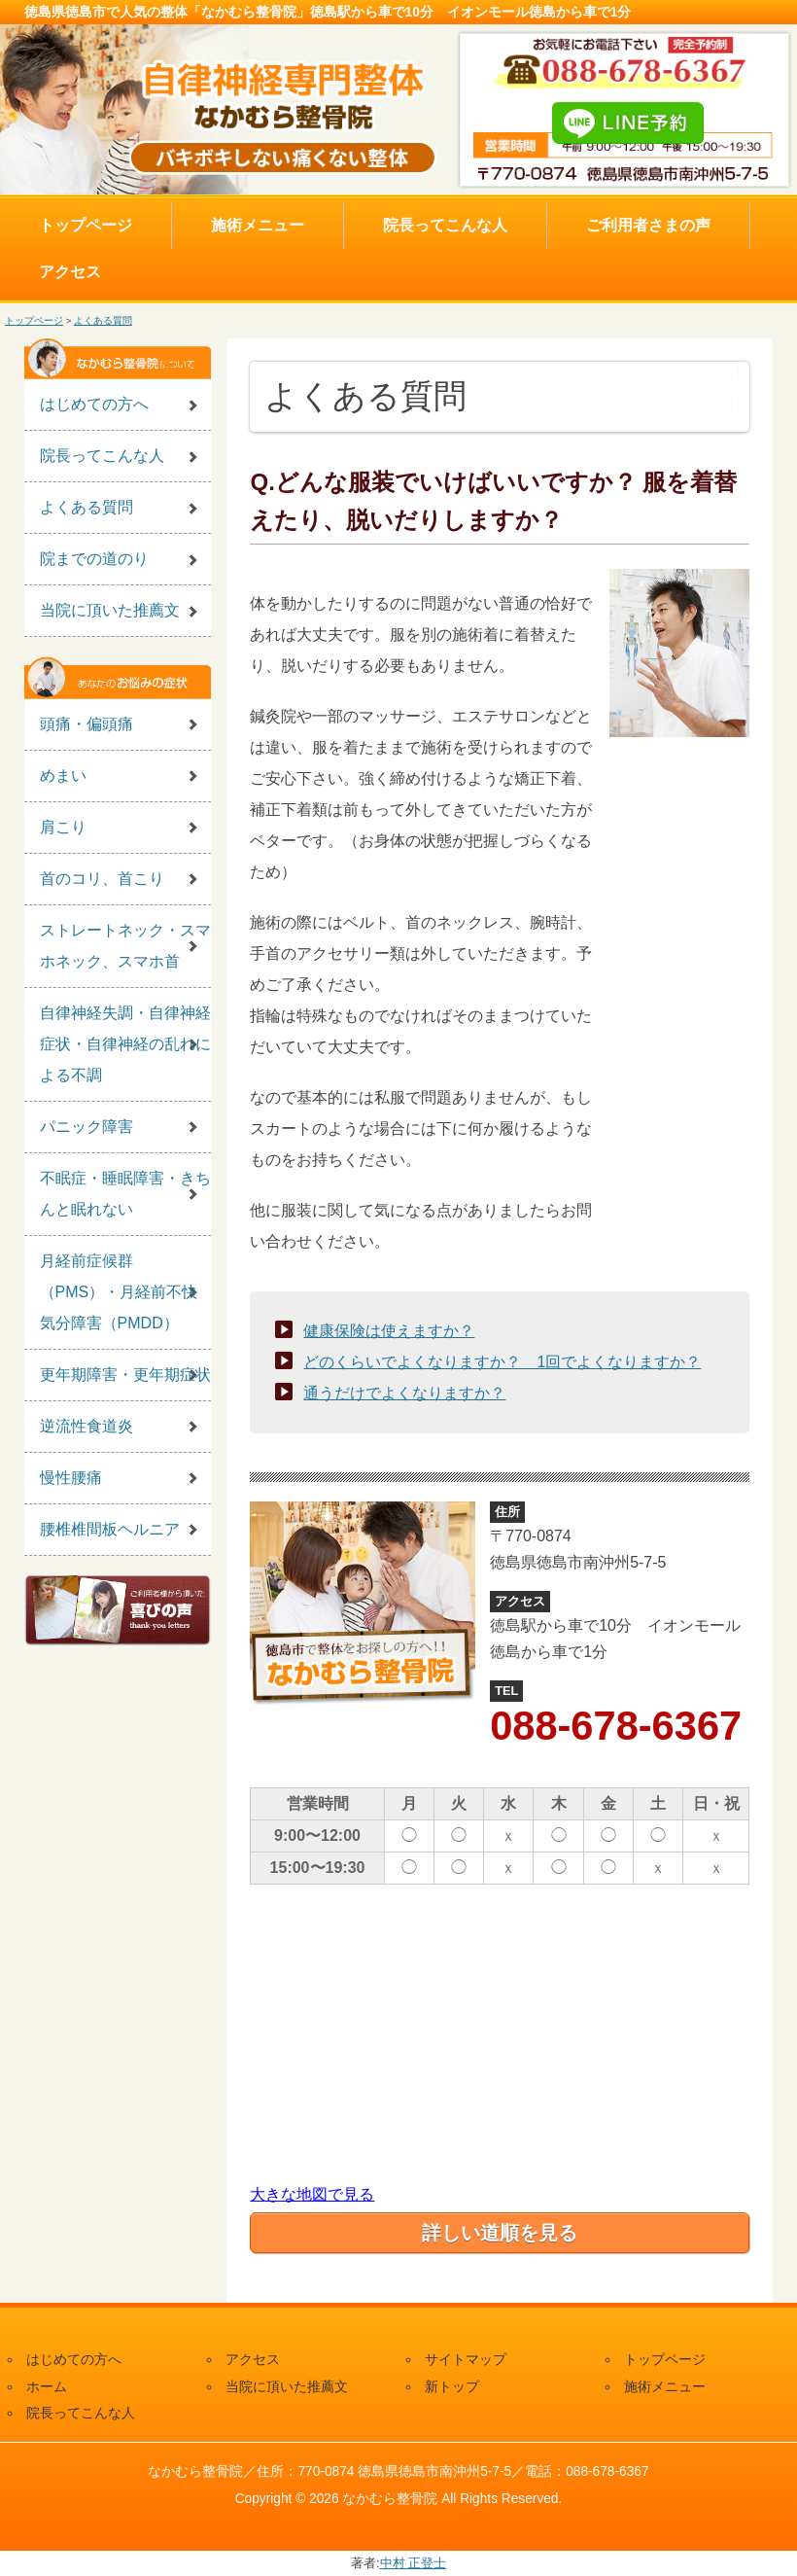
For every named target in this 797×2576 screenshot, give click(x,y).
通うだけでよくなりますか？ (404, 1393)
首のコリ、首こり (102, 878)
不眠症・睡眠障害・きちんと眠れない (125, 1193)
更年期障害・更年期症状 (125, 1374)
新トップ (452, 2387)
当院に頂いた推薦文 (110, 610)
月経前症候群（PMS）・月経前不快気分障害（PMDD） (119, 1292)
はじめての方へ (94, 404)
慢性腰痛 (71, 1477)
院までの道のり (94, 558)
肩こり (63, 827)
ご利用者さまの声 (648, 225)
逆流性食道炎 (86, 1426)
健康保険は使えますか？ (388, 1331)
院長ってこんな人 (445, 225)
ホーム (46, 2387)
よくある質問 (103, 320)
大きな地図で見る (312, 2194)
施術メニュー (257, 225)
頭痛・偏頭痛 (86, 724)
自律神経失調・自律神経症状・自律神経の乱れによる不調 (125, 1044)
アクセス (70, 272)
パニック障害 (86, 1126)
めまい (63, 775)
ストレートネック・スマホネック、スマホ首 (125, 946)
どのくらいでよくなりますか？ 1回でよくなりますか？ (502, 1362)
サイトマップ (465, 2359)
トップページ (85, 225)
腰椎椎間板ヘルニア (110, 1529)
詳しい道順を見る (499, 2232)
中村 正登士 (413, 2563)
